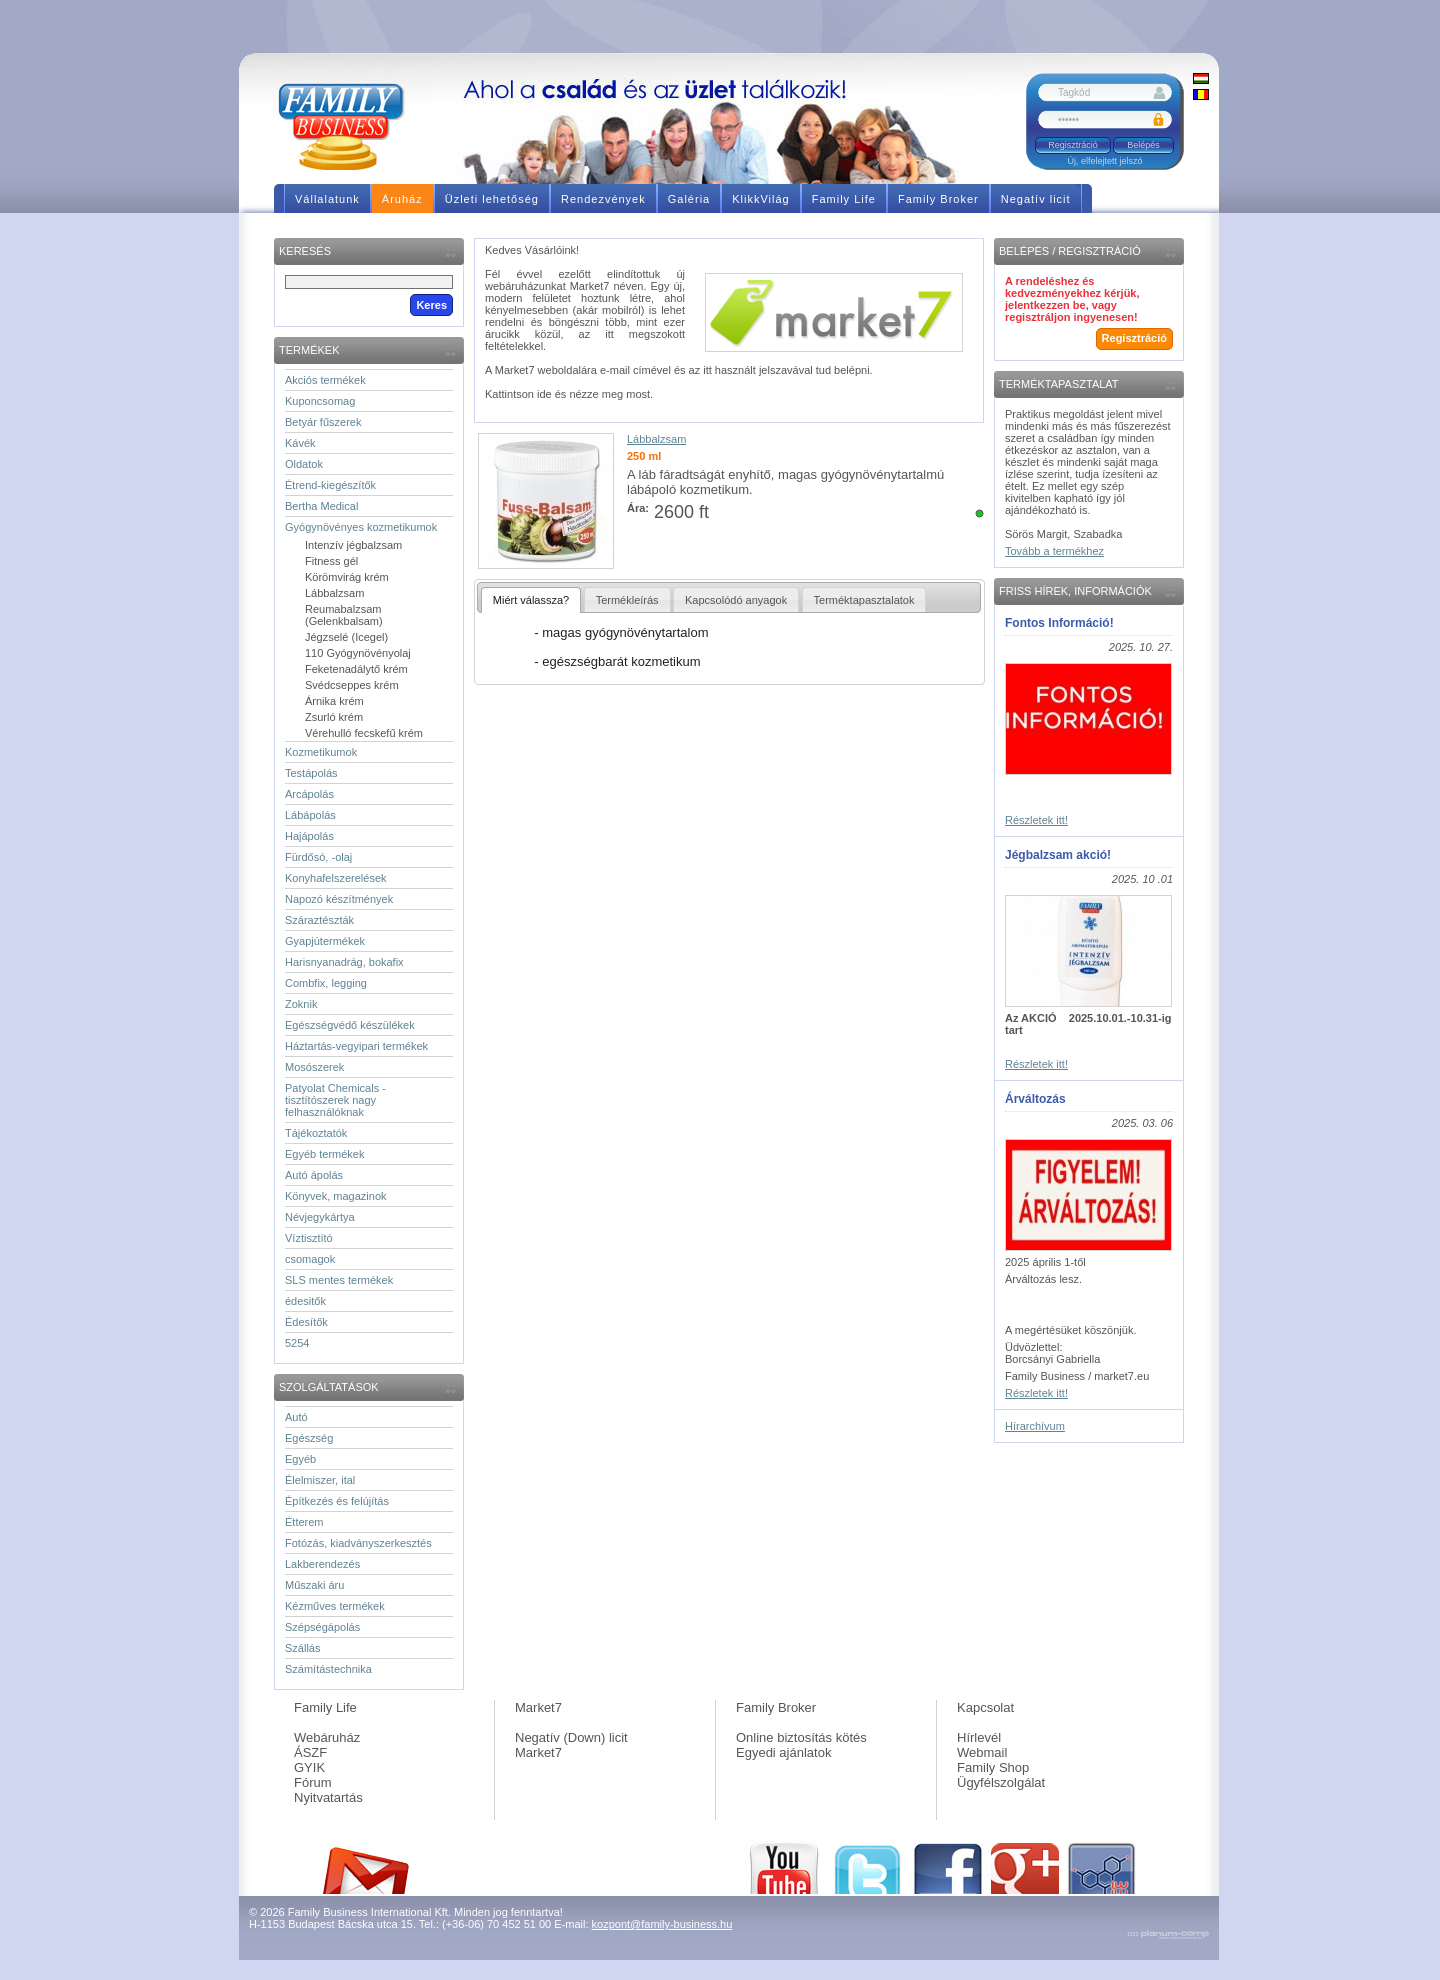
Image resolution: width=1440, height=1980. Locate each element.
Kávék (300, 443)
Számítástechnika (328, 1669)
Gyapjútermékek (325, 941)
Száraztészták (319, 920)
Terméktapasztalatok (864, 600)
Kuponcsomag (320, 401)
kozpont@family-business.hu (662, 1924)
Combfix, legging (326, 983)
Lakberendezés (322, 1564)
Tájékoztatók (316, 1133)
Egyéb (300, 1459)
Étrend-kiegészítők (330, 485)
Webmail (982, 1752)
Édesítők (306, 1322)
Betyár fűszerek (323, 422)
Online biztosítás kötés (801, 1737)
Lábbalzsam (334, 593)
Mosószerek (314, 1067)
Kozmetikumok (321, 752)
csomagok (310, 1259)
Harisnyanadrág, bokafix (344, 962)
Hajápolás (309, 836)
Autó (296, 1417)
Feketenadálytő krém (356, 669)
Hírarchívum (1035, 1426)
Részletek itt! (1036, 820)
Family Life (325, 1707)
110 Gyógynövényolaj (358, 653)
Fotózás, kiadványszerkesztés (358, 1543)
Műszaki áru (314, 1585)
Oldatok (304, 464)
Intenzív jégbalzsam (353, 545)
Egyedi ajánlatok (783, 1752)
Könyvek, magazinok (336, 1196)
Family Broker (776, 1707)
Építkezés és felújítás (337, 1501)
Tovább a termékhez (1054, 551)
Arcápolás (309, 794)
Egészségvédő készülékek (350, 1025)
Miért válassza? (531, 600)
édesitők (305, 1301)
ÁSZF (310, 1752)
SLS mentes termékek (339, 1280)
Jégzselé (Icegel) (346, 637)
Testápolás (311, 773)
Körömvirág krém (347, 577)
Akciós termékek (325, 380)
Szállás (302, 1648)
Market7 (538, 1707)
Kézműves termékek (335, 1606)
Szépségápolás (322, 1627)
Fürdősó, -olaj (318, 857)
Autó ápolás (314, 1175)
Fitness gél (331, 561)
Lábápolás (310, 815)
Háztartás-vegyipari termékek (356, 1046)
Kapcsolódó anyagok (736, 600)
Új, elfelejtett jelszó (1104, 161)
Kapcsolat (985, 1707)
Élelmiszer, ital (320, 1480)
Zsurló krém (334, 717)
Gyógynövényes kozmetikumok (361, 527)
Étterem (304, 1522)
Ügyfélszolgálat (1001, 1782)
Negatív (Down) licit (571, 1737)
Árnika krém (334, 701)
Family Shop (993, 1767)
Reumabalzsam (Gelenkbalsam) (344, 615)
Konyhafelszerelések (336, 878)
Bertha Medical (321, 506)
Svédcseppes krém (352, 685)
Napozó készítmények (339, 899)
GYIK (309, 1767)
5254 (297, 1343)
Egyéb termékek (324, 1154)
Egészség (309, 1438)
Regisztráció (1073, 145)
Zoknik (301, 1004)
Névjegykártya (320, 1217)
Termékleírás (627, 600)
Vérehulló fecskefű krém (364, 733)
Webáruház (327, 1737)
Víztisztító (309, 1238)
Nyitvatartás (328, 1797)
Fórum (313, 1782)
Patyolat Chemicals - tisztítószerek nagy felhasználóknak (335, 1100)
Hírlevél (979, 1737)
